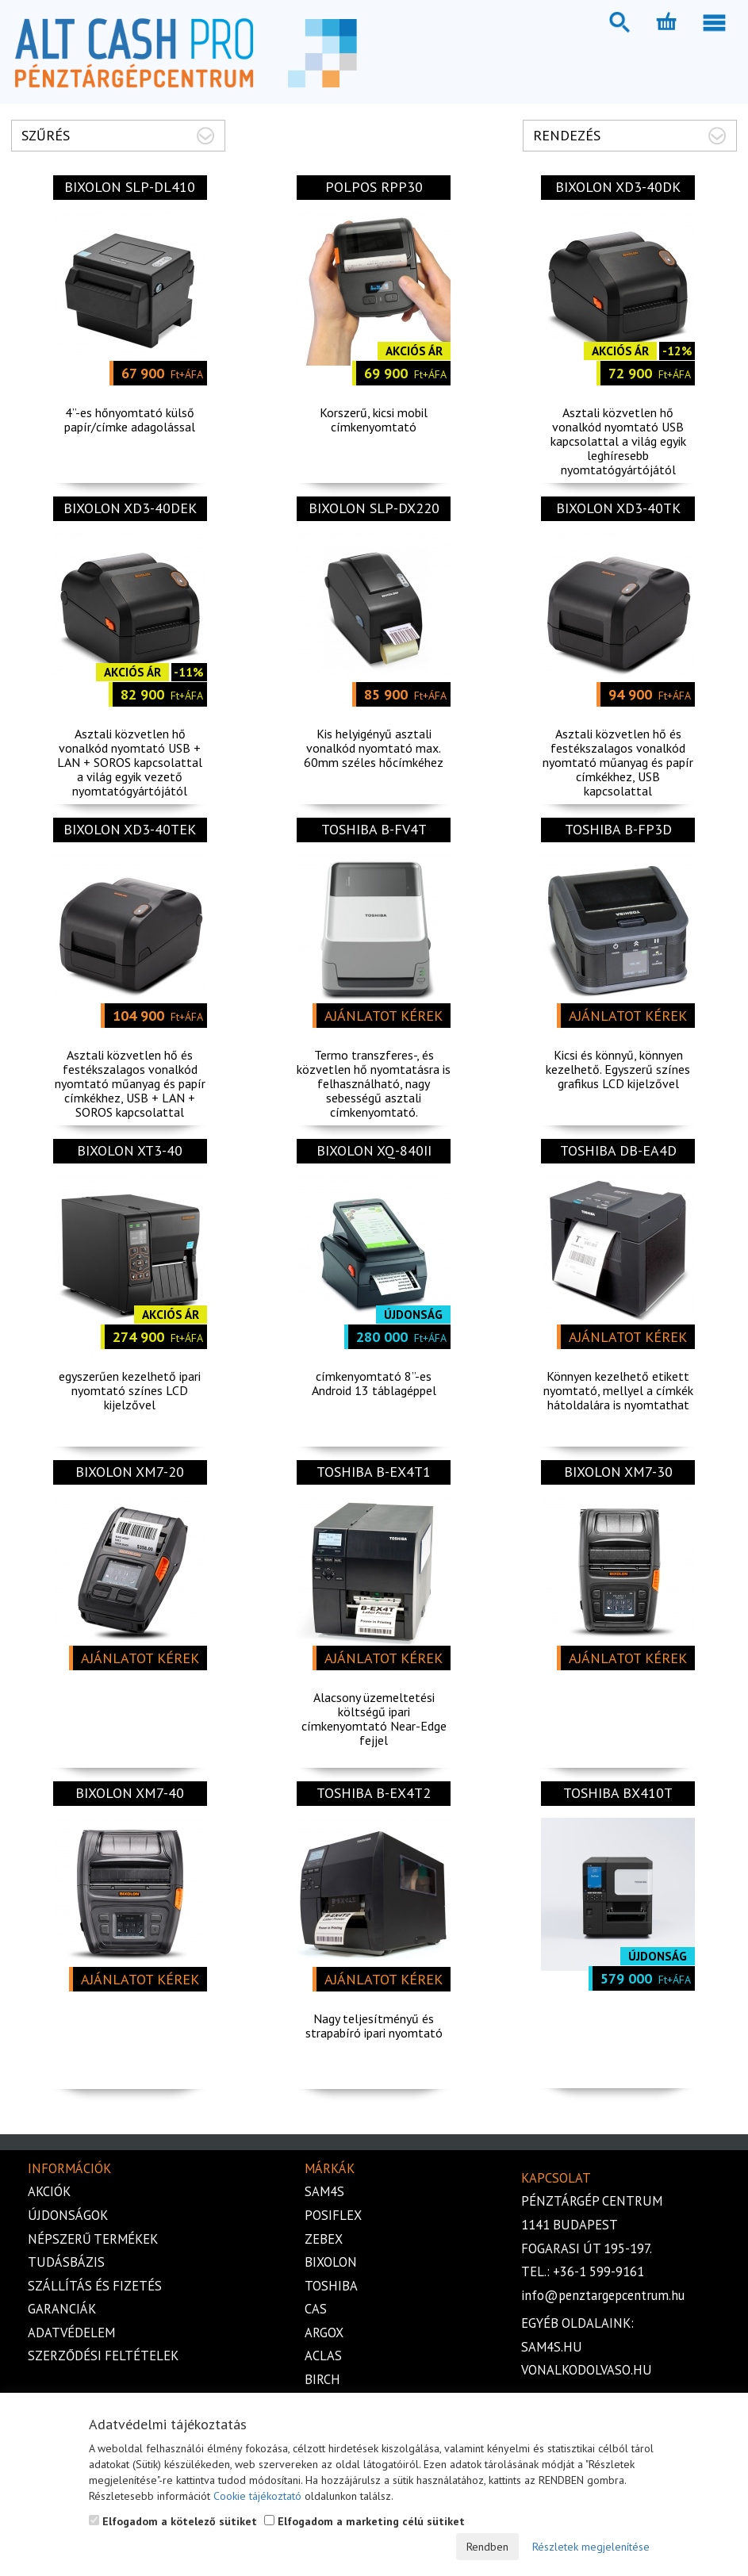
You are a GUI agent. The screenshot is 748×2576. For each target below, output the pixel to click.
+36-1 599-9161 (598, 2271)
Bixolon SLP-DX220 (374, 508)
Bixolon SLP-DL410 (129, 187)
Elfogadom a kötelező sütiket (173, 2521)
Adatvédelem (71, 2332)
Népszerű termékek (93, 2239)
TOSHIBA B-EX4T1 (373, 1471)
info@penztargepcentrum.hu (603, 2295)
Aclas (323, 2355)
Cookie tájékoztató (257, 2496)
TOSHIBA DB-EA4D (618, 1150)
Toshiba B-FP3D (618, 829)
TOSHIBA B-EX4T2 (373, 1793)
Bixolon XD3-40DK (618, 187)
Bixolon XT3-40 (129, 1150)
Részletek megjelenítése (591, 2547)
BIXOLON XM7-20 (129, 1471)
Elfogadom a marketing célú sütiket (364, 2521)
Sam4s (324, 2191)
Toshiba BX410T (618, 1793)
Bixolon (331, 2262)
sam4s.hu (551, 2347)
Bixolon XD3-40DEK (130, 508)
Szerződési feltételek (103, 2355)
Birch (322, 2379)
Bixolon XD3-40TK (618, 508)
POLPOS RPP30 (374, 187)
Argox (324, 2332)
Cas (316, 2308)
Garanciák (62, 2308)
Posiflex (333, 2215)
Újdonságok (68, 2215)
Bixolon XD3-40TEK (129, 829)
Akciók (49, 2191)
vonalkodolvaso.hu (586, 2370)
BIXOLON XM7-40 (129, 1793)
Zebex (324, 2239)
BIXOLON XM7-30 (618, 1471)
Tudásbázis (66, 2262)
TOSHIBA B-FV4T (374, 829)
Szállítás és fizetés (95, 2285)
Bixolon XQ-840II (374, 1150)
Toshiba (331, 2285)
